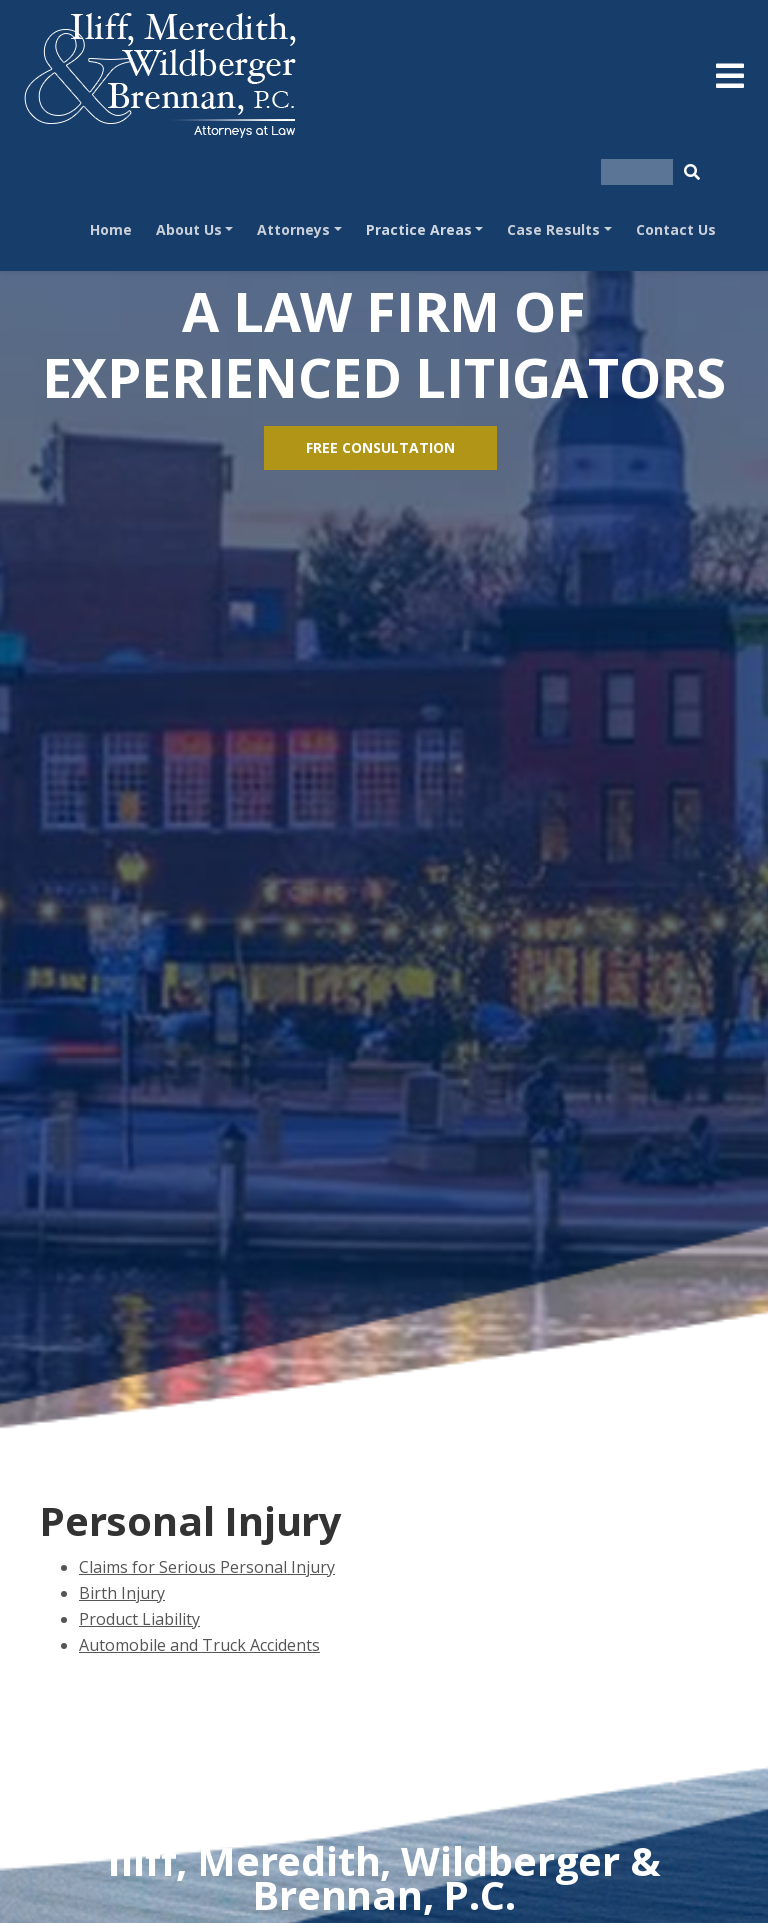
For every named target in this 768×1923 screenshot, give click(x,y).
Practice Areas (419, 229)
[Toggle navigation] (730, 76)
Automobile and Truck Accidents (199, 1645)
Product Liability (139, 1619)
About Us (189, 229)
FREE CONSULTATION (380, 447)
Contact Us (676, 229)
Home (111, 229)
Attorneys (293, 229)
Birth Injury (122, 1593)
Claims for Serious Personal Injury (207, 1567)
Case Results (553, 229)
